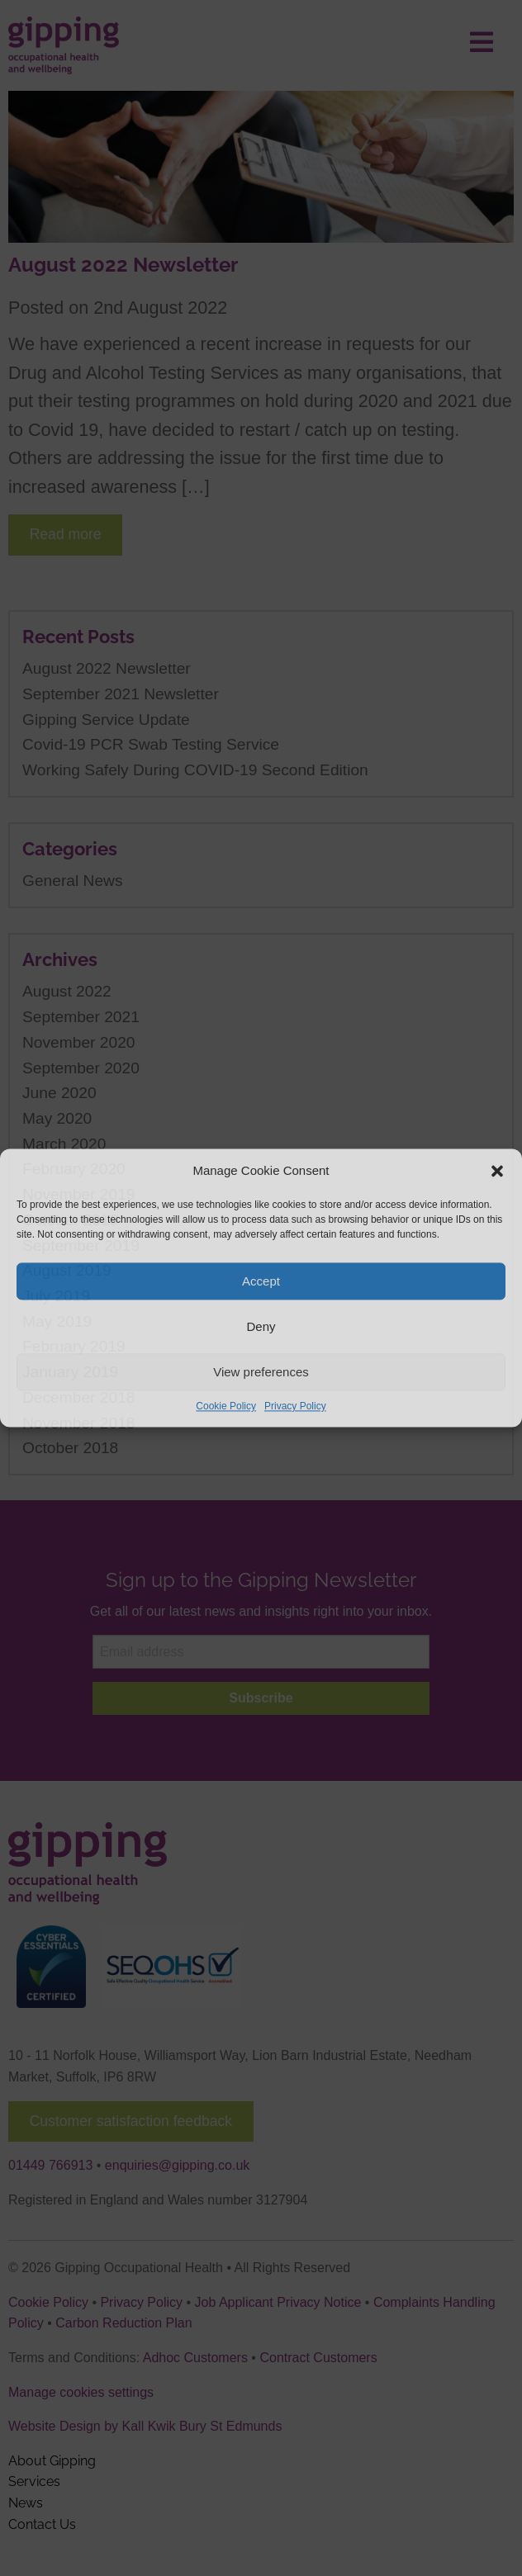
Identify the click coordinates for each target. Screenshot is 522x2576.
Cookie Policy (226, 1406)
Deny (260, 1326)
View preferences (261, 1372)
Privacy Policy (295, 1406)
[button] (497, 1171)
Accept (261, 1281)
